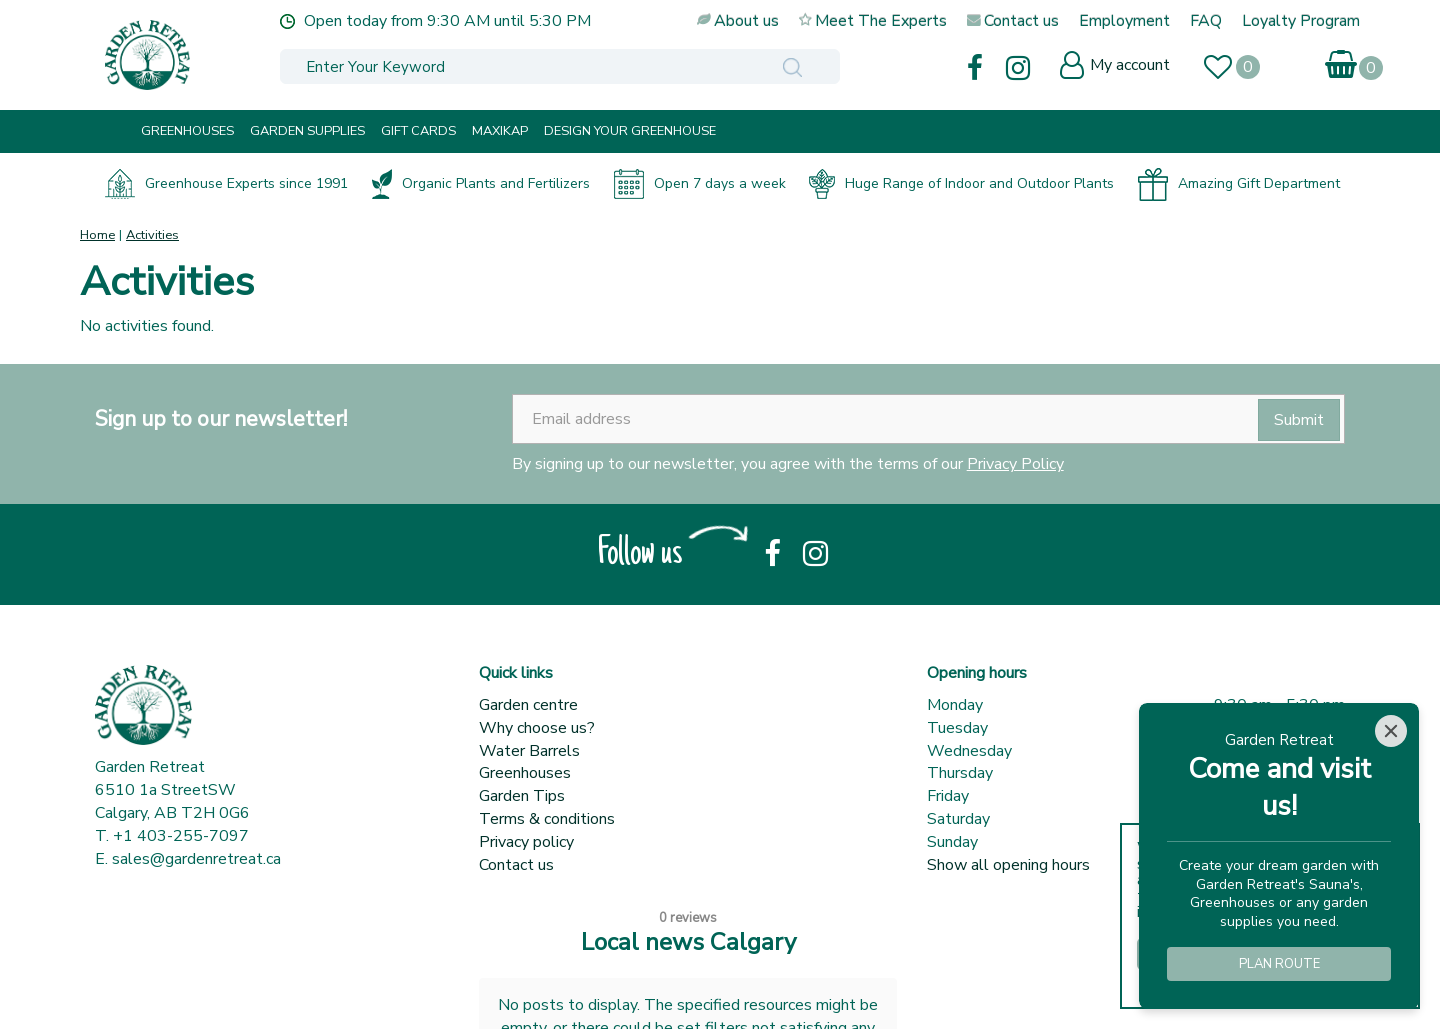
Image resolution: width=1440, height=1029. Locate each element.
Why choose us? (537, 728)
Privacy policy (526, 842)
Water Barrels (529, 751)
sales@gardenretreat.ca (196, 859)
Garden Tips (522, 796)
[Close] (1391, 731)
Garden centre (528, 705)
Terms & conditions (547, 819)
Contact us (516, 865)
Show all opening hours (1008, 865)
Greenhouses (525, 773)
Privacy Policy (1015, 464)
